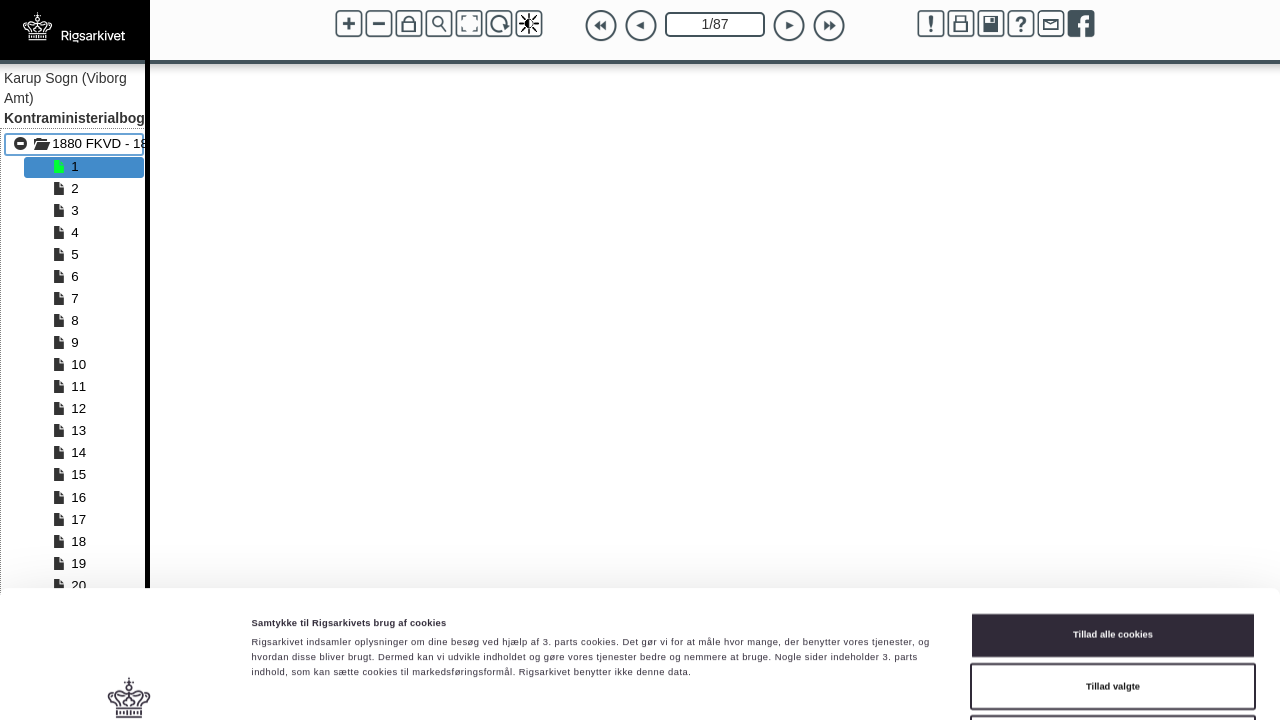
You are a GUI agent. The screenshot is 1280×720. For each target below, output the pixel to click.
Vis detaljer (824, 687)
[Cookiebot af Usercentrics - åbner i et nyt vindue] (129, 686)
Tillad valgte (1113, 560)
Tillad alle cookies (1113, 508)
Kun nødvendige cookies (1113, 611)
